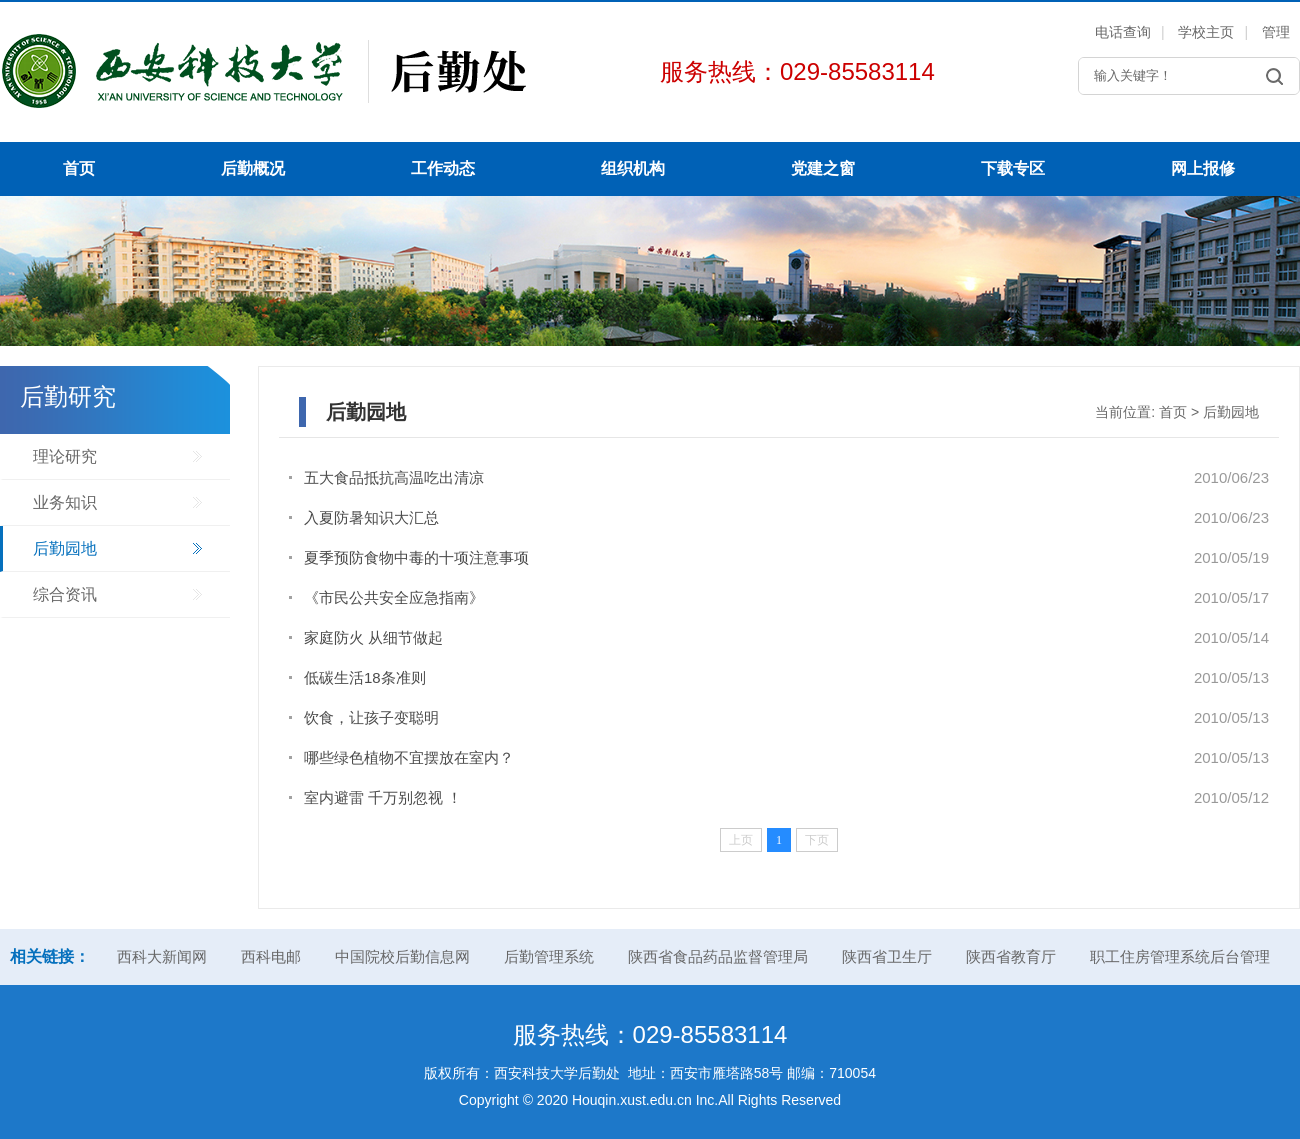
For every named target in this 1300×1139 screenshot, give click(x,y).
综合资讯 (65, 594)
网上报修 (1203, 168)
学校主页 (1206, 32)
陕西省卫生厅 (887, 956)
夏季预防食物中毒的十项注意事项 (416, 557)
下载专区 (1013, 168)
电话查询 (1123, 32)
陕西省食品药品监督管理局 (718, 956)
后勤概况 (253, 168)
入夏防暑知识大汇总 (371, 517)
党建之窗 (823, 168)
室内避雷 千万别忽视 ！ (383, 797)
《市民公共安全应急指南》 (394, 597)
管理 (1276, 32)
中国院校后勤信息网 (402, 956)
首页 (79, 168)
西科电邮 (271, 956)
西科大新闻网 (162, 956)
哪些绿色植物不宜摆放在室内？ (409, 757)
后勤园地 (65, 548)
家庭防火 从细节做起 (373, 637)
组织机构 (633, 168)
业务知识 (65, 502)
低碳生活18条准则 (365, 677)
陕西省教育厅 (1011, 956)
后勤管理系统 (549, 956)
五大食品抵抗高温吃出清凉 (394, 477)
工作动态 (443, 168)
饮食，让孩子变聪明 (371, 717)
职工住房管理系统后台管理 (1180, 956)
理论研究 (65, 456)
